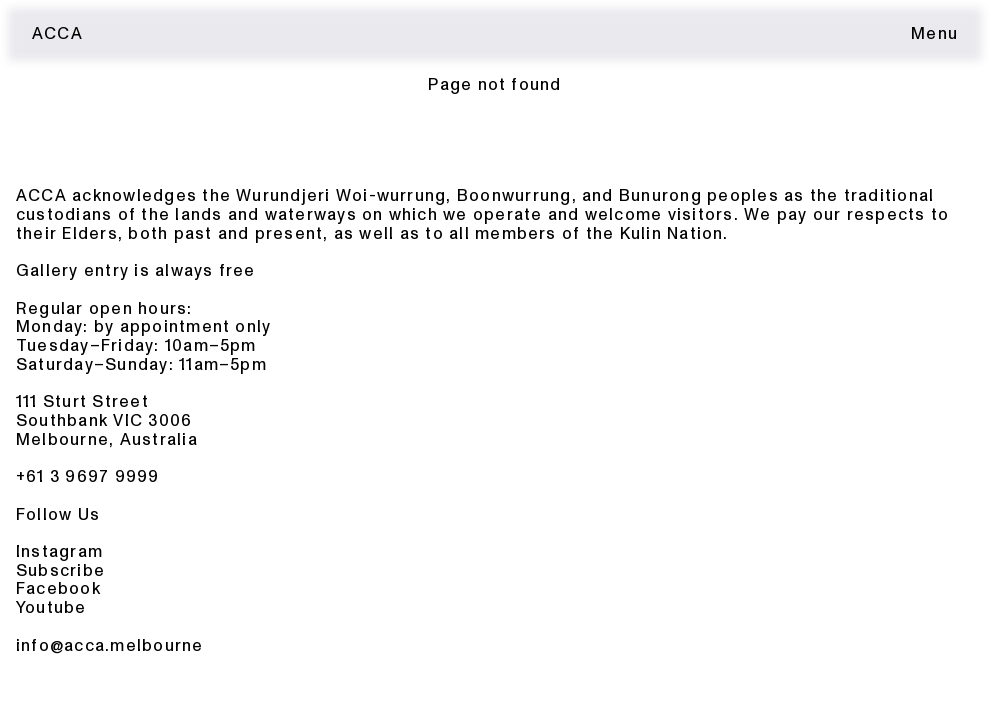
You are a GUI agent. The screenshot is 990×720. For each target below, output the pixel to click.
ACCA (57, 34)
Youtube (51, 607)
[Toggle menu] (934, 34)
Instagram (59, 551)
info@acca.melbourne (110, 645)
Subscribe (60, 570)
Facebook (58, 588)
